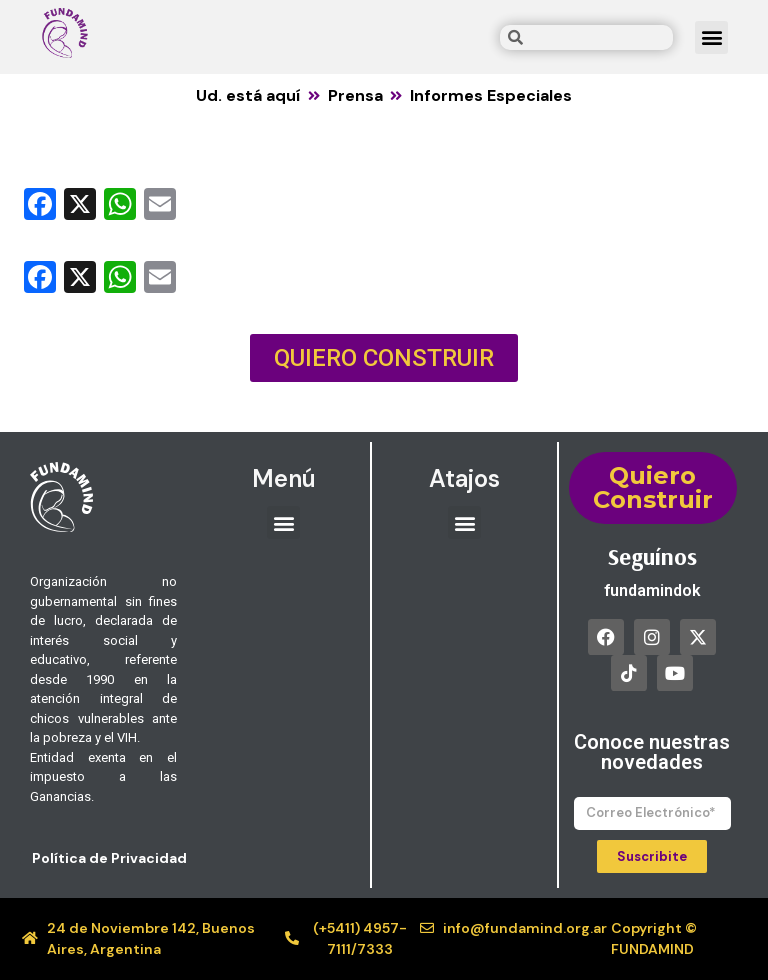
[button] (711, 37)
